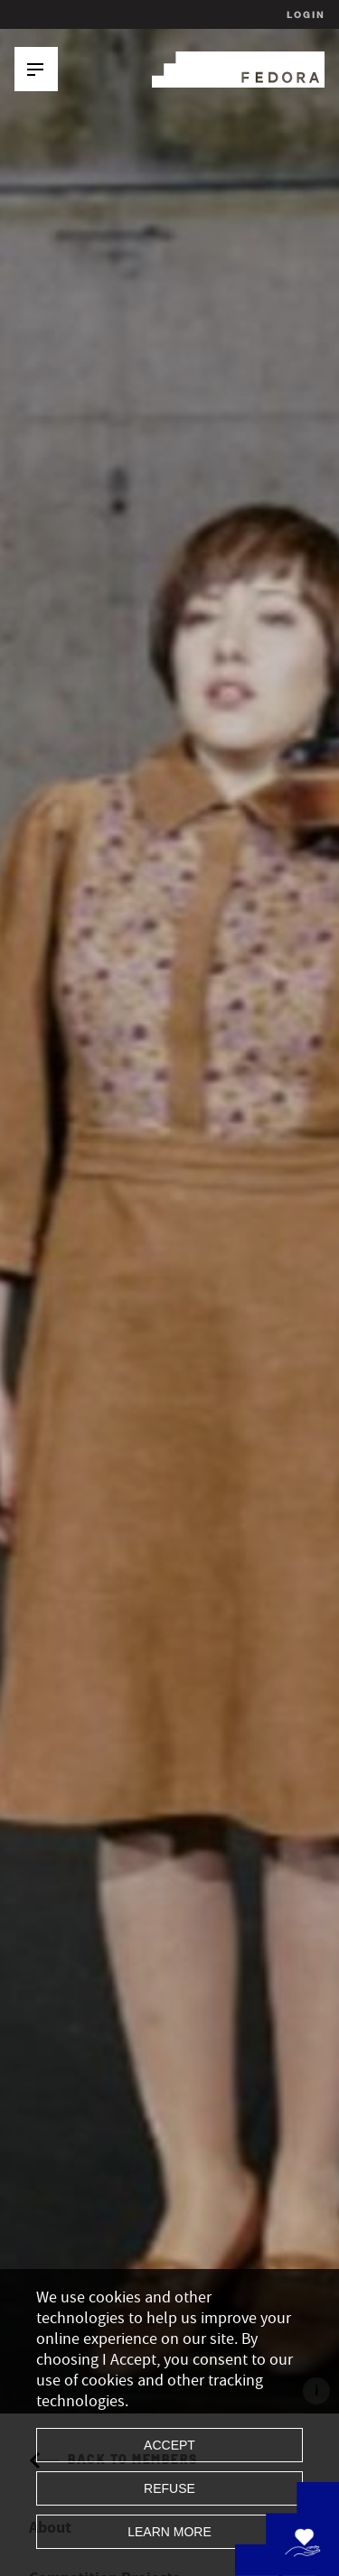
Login (303, 14)
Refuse (169, 2488)
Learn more (169, 2532)
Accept (169, 2445)
